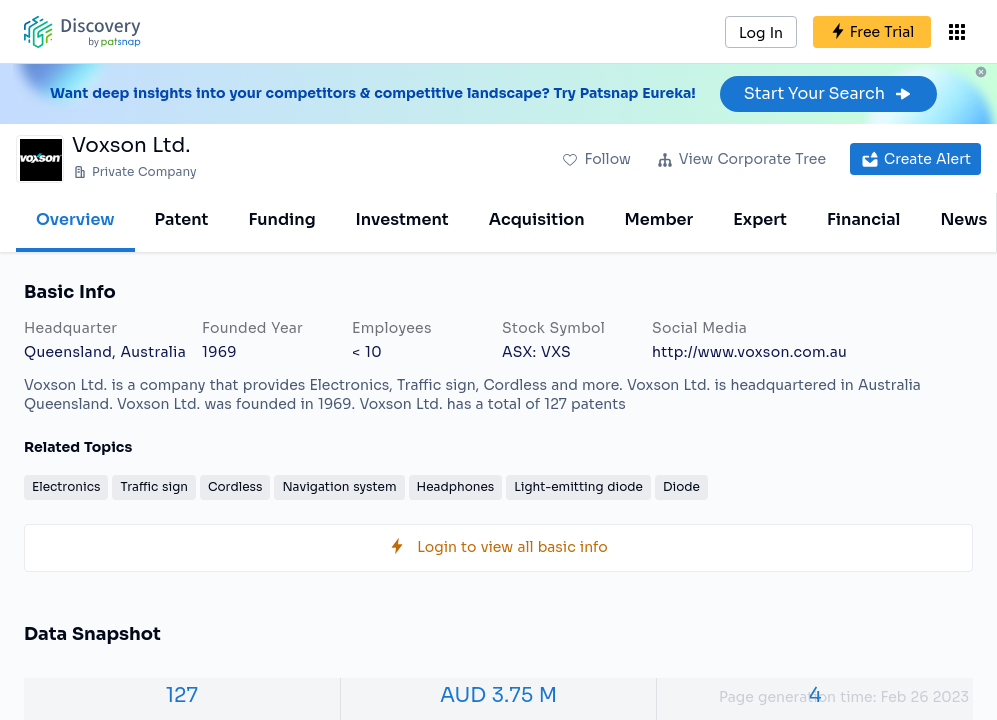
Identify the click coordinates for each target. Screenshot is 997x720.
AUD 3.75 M (498, 695)
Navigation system (339, 486)
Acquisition (537, 219)
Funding (281, 219)
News (963, 219)
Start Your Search (828, 93)
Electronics (66, 486)
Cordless (235, 486)
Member (659, 219)
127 (182, 695)
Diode (681, 486)
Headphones (456, 486)
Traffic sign (154, 486)
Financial (863, 219)
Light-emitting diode (578, 486)
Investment (402, 219)
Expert (760, 219)
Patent (182, 219)
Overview (75, 219)
